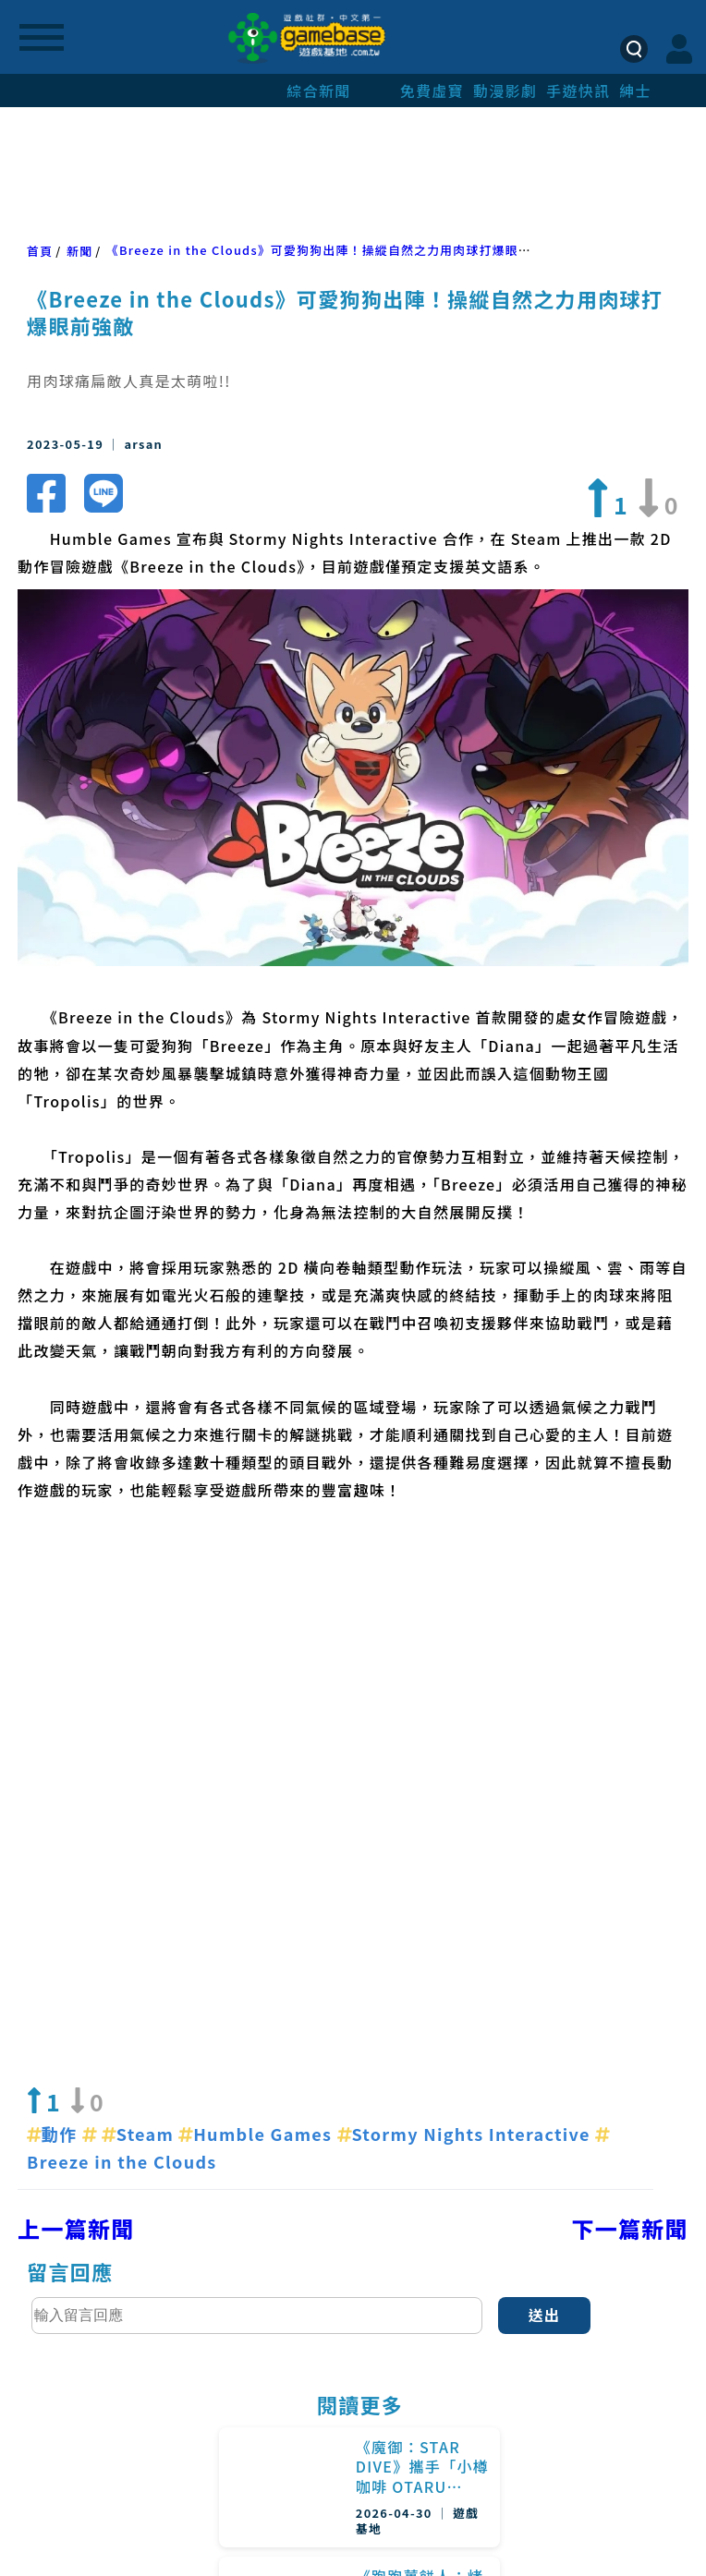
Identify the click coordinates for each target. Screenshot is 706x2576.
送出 (545, 1964)
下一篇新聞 (629, 1877)
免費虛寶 (432, 90)
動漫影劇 (505, 90)
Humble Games (257, 1783)
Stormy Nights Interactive (466, 1783)
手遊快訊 (578, 90)
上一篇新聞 (76, 1877)
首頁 (40, 251)
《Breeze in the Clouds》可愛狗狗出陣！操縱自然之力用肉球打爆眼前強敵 (331, 250)
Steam (140, 1783)
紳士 (635, 90)
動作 (54, 1783)
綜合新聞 (318, 90)
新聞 (79, 251)
